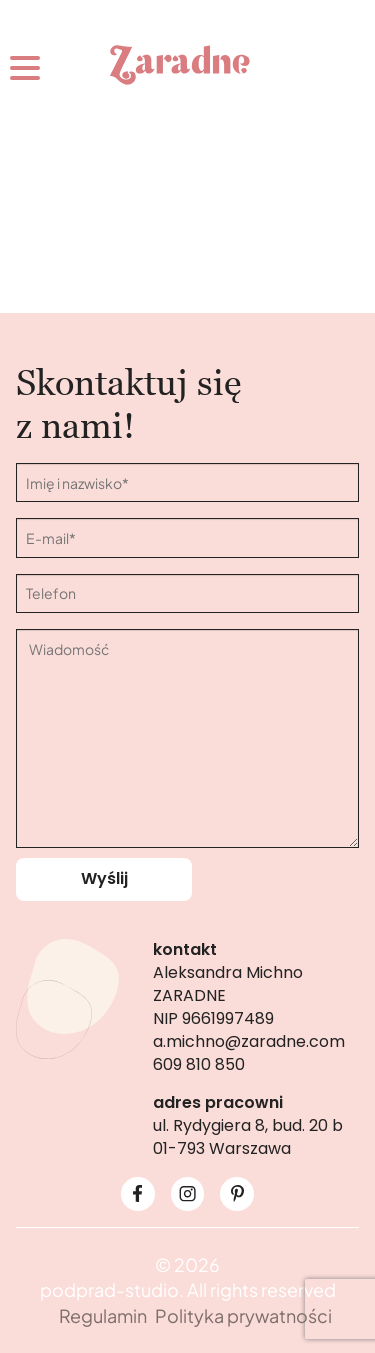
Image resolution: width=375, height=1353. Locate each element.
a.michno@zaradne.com (249, 1041)
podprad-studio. (112, 1289)
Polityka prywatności (243, 1315)
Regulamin (103, 1315)
